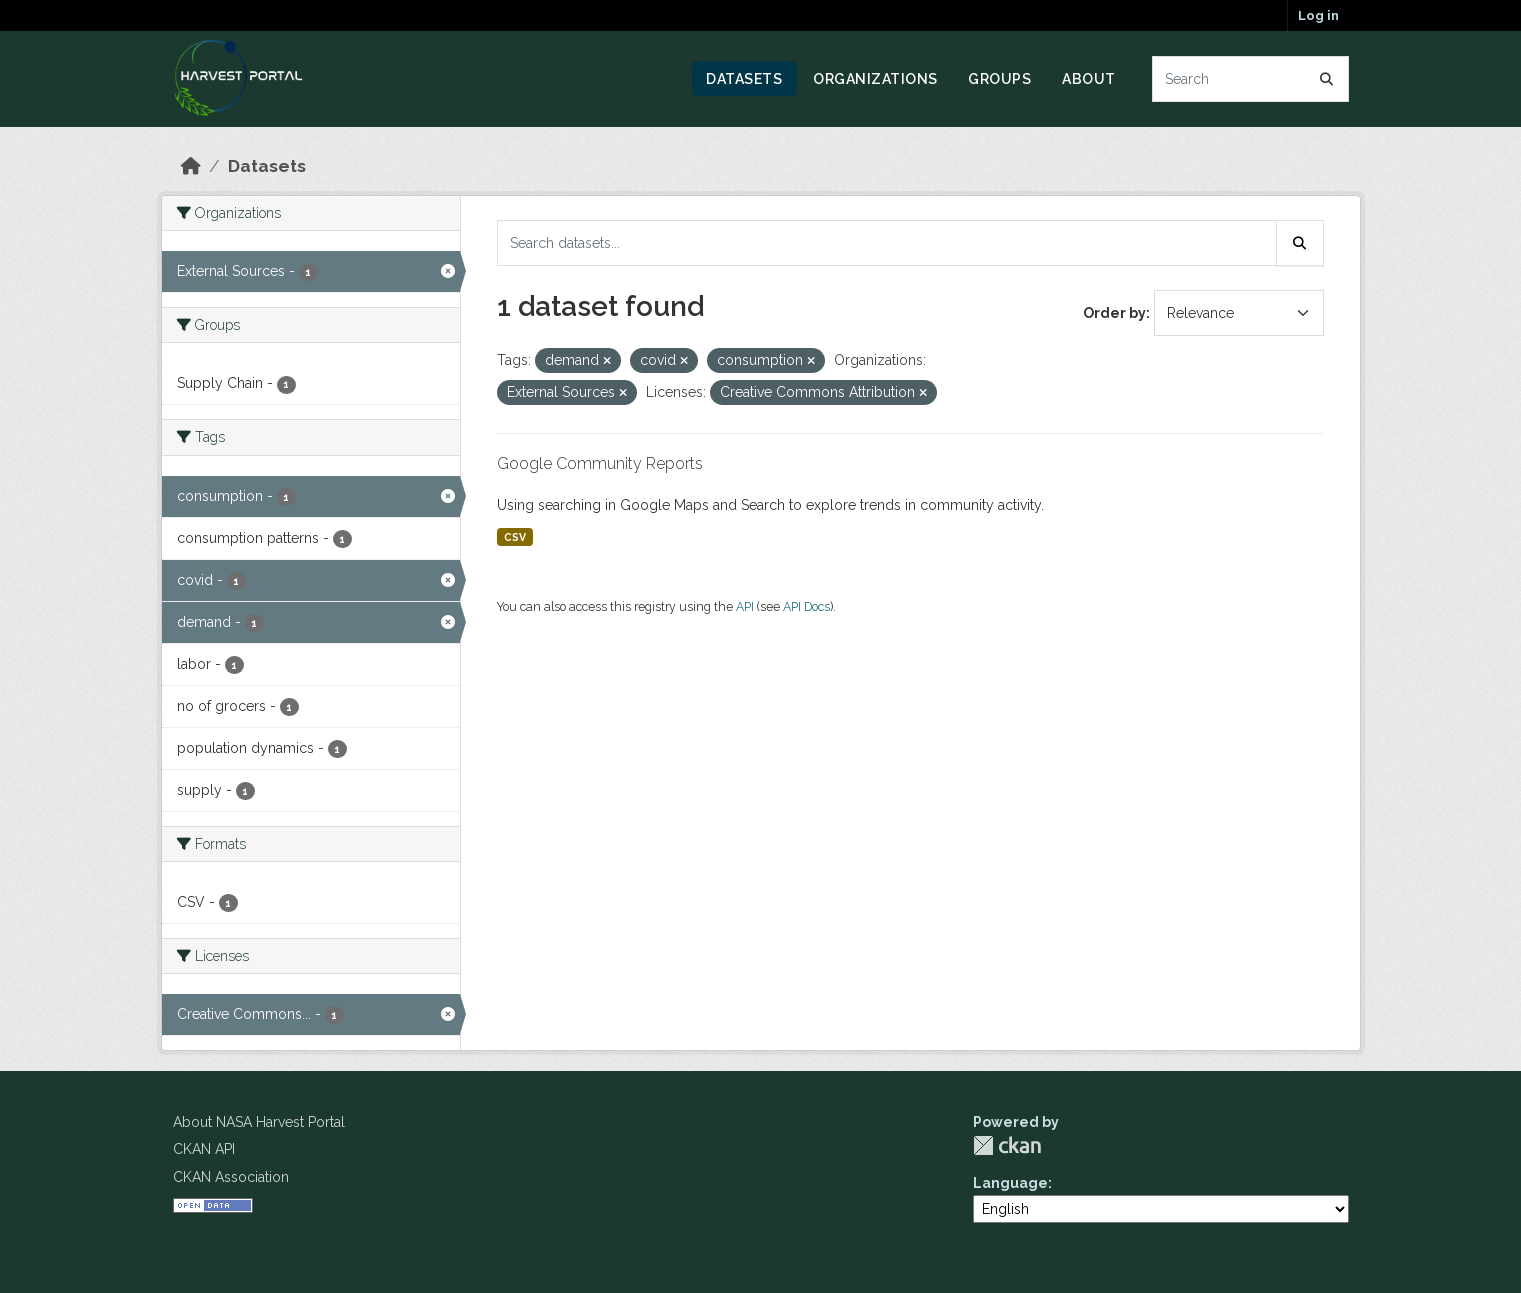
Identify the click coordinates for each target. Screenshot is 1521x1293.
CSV (515, 537)
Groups (999, 79)
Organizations (875, 79)
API (745, 606)
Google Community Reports (600, 463)
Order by (1114, 313)
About (1089, 79)
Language (1010, 1183)
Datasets (744, 79)
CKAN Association (231, 1177)
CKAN (1007, 1145)
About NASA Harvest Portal (259, 1122)
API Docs (806, 606)
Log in (1318, 15)
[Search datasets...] (1250, 79)
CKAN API (204, 1149)
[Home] (191, 166)
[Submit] (1327, 79)
